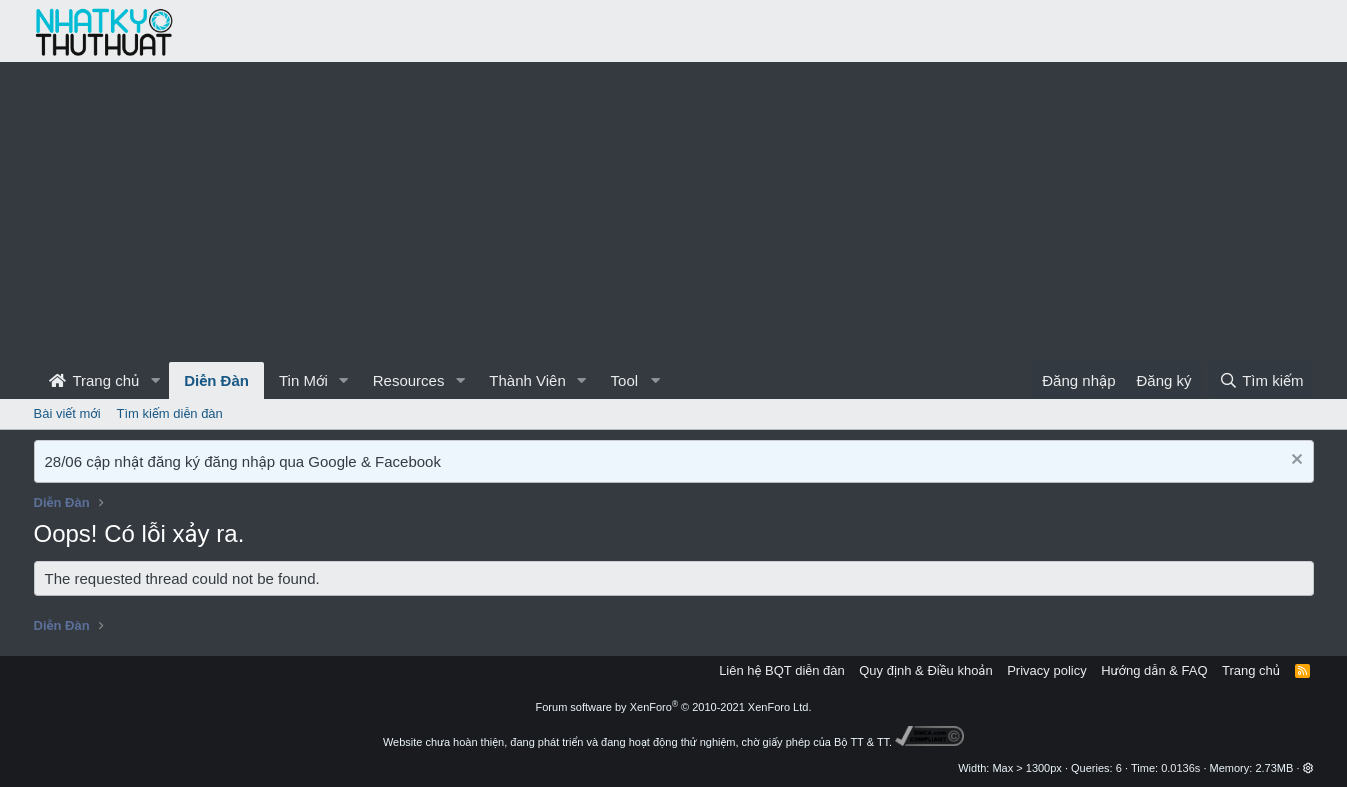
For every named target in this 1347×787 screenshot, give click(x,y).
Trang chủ (94, 380)
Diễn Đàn (216, 380)
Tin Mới (303, 380)
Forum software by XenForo (674, 707)
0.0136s (1180, 768)
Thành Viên (527, 380)
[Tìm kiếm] (1261, 380)
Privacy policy (1046, 670)
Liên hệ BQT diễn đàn (782, 670)
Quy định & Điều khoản (925, 670)
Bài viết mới (67, 413)
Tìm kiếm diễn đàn (170, 413)
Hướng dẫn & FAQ (1154, 670)
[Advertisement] (674, 212)
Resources (409, 380)
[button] (155, 380)
